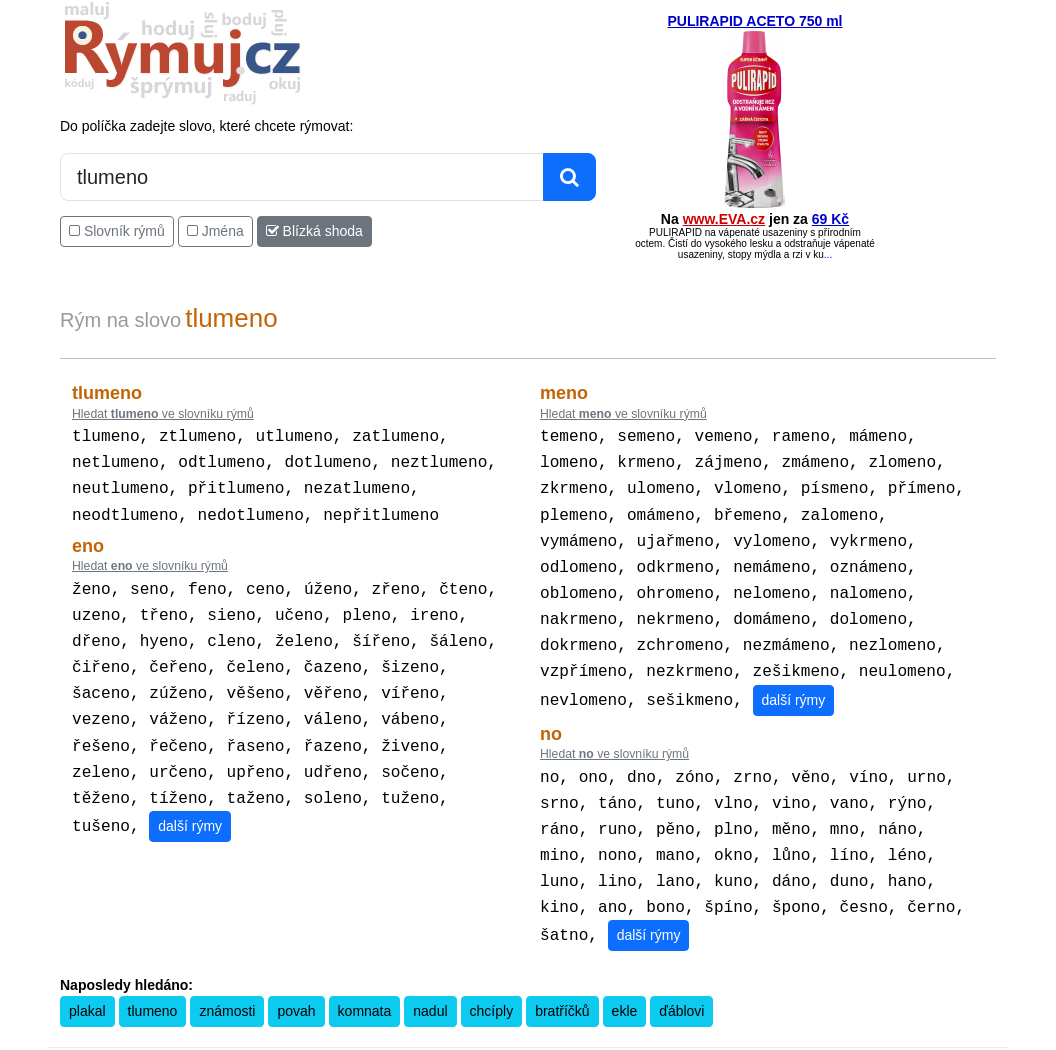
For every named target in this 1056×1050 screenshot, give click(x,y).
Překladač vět (558, 1036)
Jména (215, 231)
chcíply (492, 979)
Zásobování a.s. (847, 1036)
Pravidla (433, 1036)
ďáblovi (681, 979)
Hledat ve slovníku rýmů (163, 414)
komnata (365, 979)
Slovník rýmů (117, 231)
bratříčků (562, 979)
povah (296, 979)
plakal (87, 979)
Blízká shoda (314, 231)
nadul (430, 979)
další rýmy (190, 800)
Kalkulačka (488, 1036)
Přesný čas (627, 1036)
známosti (227, 979)
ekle (625, 979)
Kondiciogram (697, 1036)
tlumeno (153, 979)
